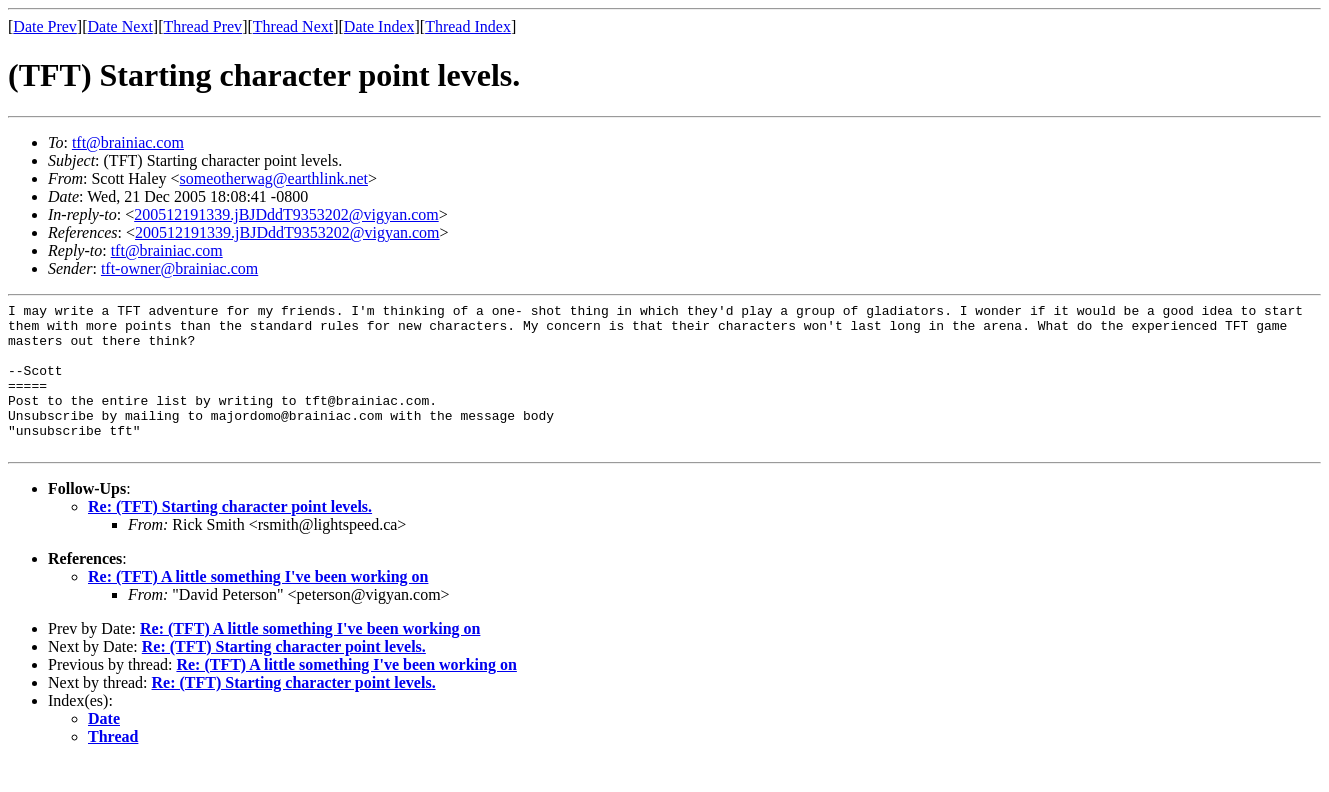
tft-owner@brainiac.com (179, 268)
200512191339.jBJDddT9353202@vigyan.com (286, 214)
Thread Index (468, 26)
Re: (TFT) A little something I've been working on (258, 606)
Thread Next (293, 26)
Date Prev (45, 26)
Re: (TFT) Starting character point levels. (230, 536)
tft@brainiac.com (128, 142)
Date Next (120, 26)
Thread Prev (202, 26)
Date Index (379, 26)
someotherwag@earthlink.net (274, 178)
